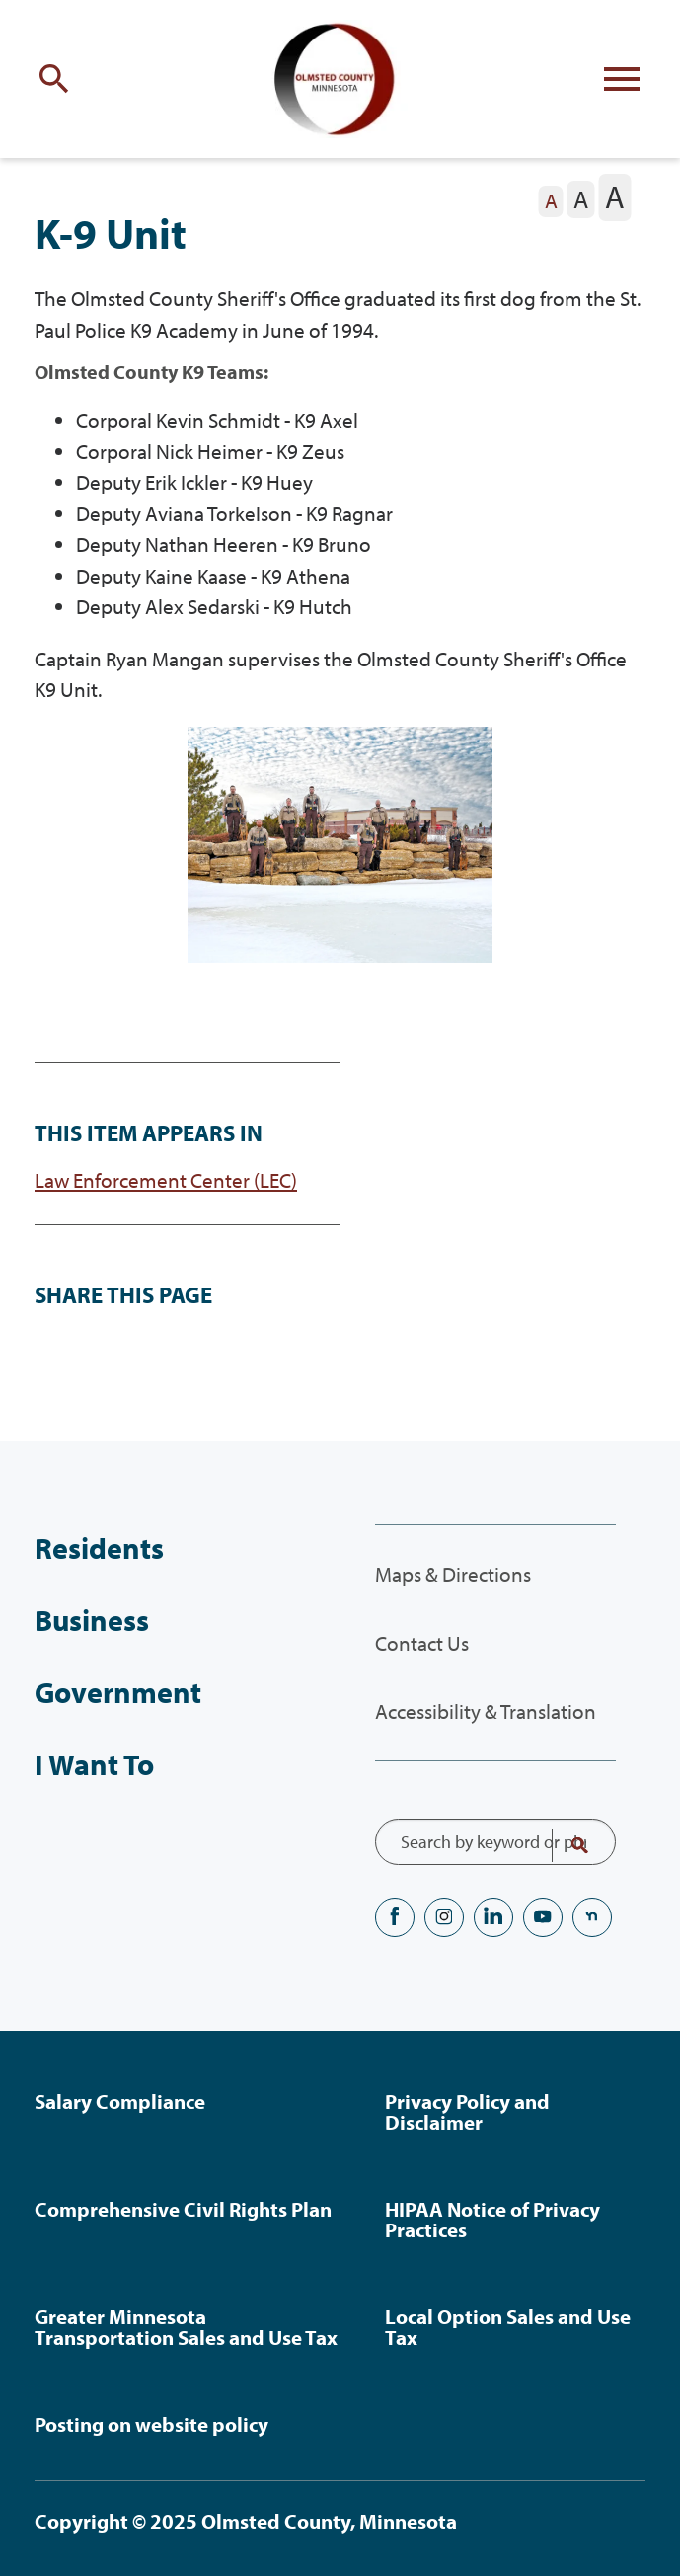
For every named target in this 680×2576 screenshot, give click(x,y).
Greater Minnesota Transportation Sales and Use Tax (186, 2326)
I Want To (94, 1764)
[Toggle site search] (58, 79)
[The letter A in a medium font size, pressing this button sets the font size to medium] (581, 199)
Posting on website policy (151, 2424)
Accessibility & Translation (485, 1711)
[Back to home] (340, 79)
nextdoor (592, 1917)
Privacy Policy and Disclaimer (467, 2111)
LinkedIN (493, 1917)
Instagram (444, 1917)
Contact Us (422, 1643)
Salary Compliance (120, 2101)
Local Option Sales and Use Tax (508, 2326)
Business (92, 1620)
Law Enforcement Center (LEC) (166, 1180)
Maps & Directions (453, 1574)
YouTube (543, 1917)
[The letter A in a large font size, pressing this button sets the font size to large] (614, 197)
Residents (99, 1548)
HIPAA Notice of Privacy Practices (492, 2219)
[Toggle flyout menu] (621, 79)
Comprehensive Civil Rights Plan (183, 2209)
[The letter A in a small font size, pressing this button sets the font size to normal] (551, 201)
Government (118, 1692)
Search (566, 1845)
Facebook (395, 1917)
